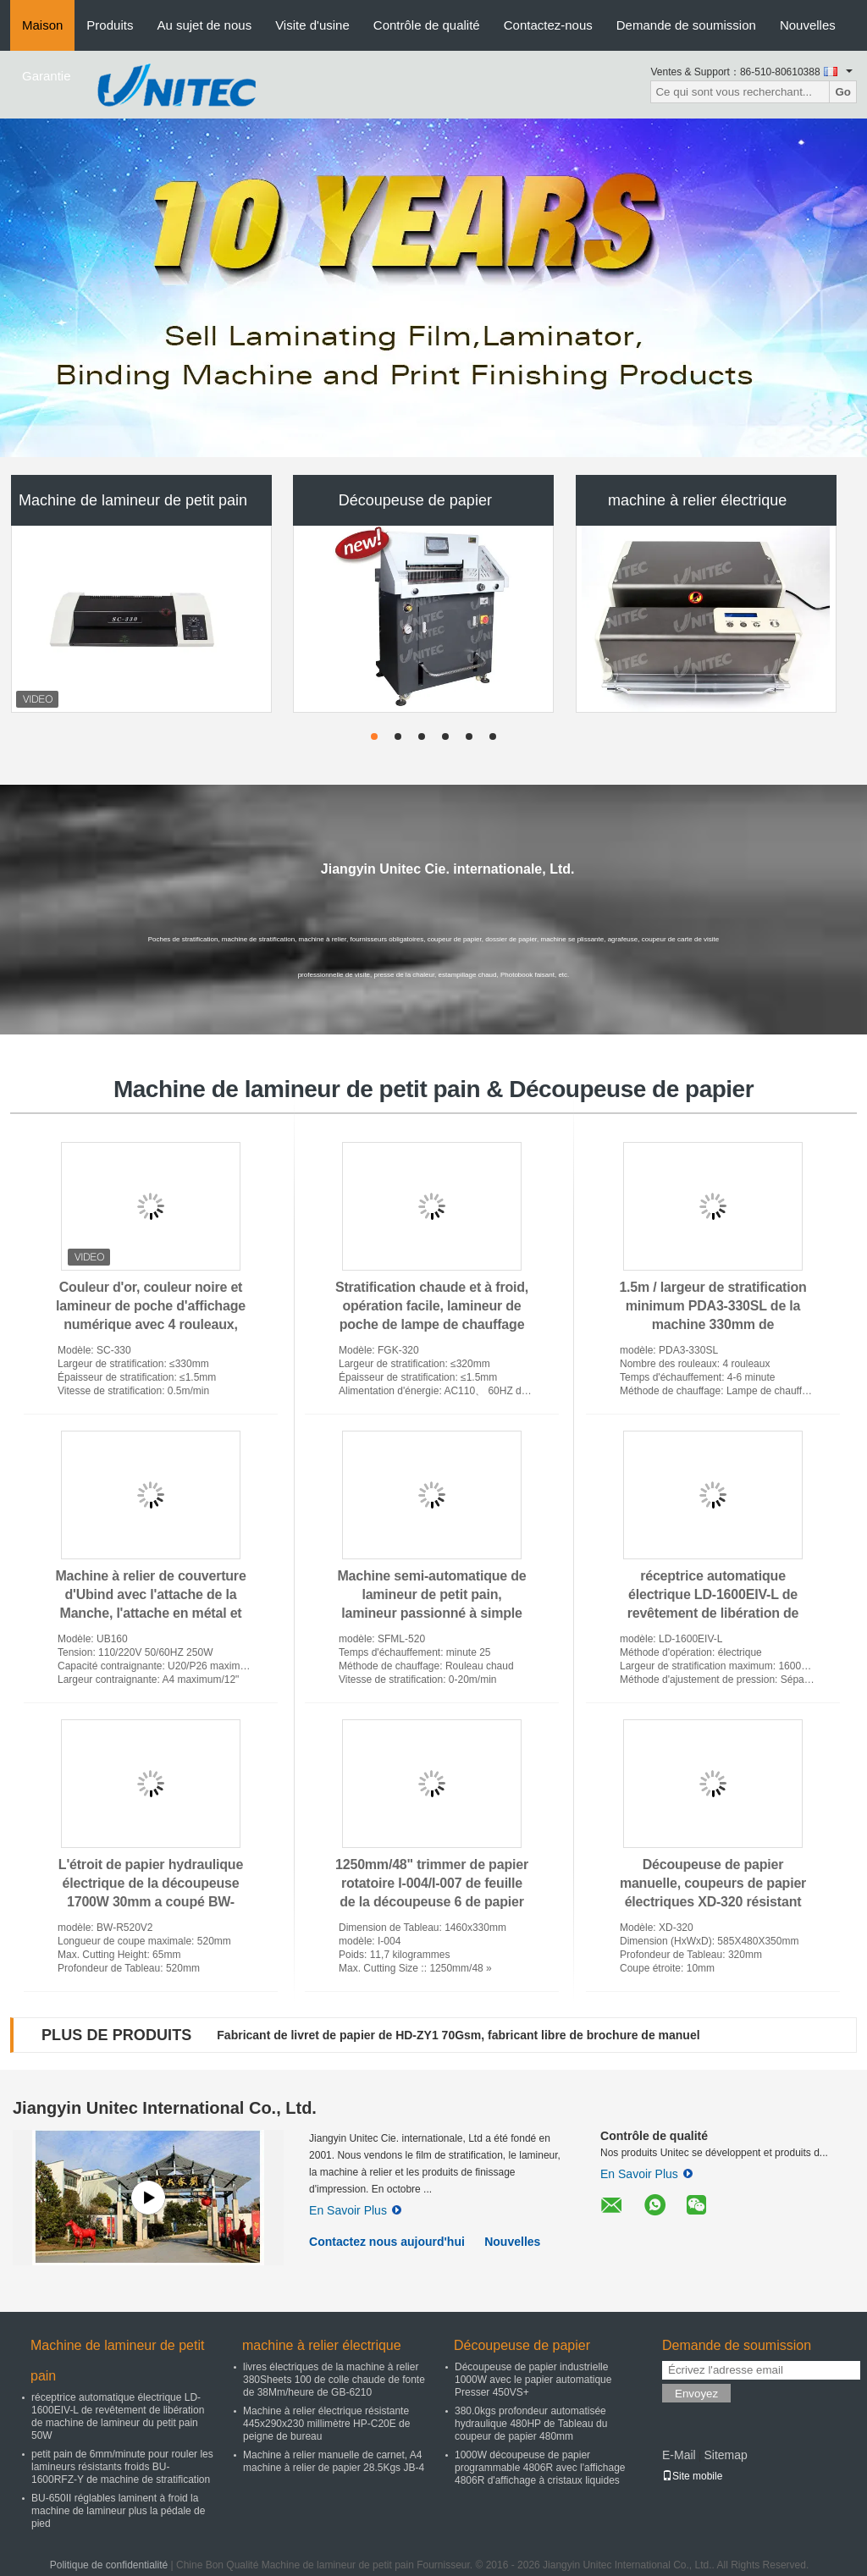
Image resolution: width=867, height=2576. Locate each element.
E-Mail (679, 2455)
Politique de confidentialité (109, 2565)
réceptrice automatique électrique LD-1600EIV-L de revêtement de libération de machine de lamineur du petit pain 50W (712, 1613)
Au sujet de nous (204, 25)
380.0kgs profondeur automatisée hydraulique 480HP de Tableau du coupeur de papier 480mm (531, 2423)
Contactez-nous (548, 25)
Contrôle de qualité (426, 25)
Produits (109, 25)
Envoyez (696, 2393)
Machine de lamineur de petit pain (133, 500)
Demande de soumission (686, 25)
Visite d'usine (312, 25)
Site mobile (692, 2476)
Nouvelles (808, 25)
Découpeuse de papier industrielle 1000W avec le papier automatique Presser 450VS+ (533, 2379)
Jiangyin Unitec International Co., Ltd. (165, 2108)
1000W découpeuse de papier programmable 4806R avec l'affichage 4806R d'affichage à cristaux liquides (540, 2467)
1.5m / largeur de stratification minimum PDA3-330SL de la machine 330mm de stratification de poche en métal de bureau (712, 1324)
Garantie (46, 76)
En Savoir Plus (355, 2210)
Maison (42, 25)
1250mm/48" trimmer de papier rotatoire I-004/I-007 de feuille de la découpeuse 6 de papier (431, 1883)
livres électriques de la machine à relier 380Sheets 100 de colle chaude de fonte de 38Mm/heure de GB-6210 (334, 2379)
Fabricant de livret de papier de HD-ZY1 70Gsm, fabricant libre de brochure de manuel (458, 2035)
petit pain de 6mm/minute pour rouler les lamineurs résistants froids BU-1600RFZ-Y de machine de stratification (122, 2466)
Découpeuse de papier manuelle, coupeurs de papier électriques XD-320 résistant (713, 1883)
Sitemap (725, 2455)
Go (843, 91)
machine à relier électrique (697, 500)
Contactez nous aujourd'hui (387, 2241)
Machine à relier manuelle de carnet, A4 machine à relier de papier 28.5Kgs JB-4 (333, 2461)
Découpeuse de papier (415, 500)
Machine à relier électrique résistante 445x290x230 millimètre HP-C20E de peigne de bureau (326, 2423)
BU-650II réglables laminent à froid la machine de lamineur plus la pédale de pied (118, 2510)
